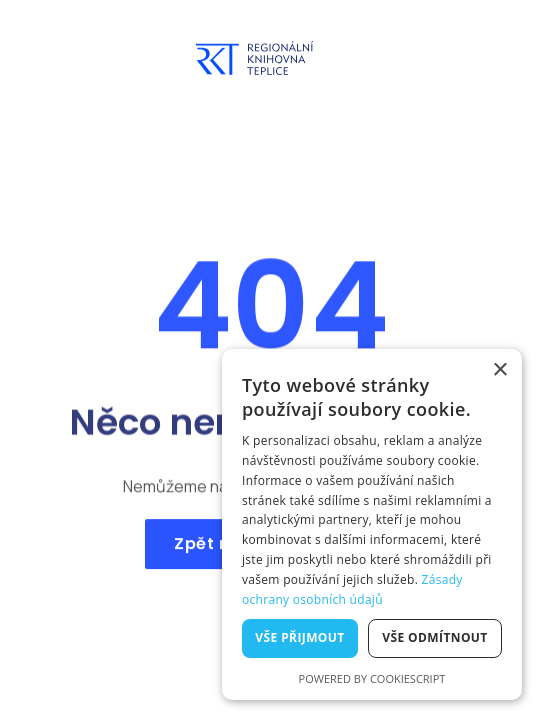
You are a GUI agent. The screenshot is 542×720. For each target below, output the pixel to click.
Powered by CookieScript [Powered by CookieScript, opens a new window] (372, 678)
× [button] (499, 370)
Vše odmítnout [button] (434, 637)
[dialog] (372, 524)
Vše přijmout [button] (299, 637)
